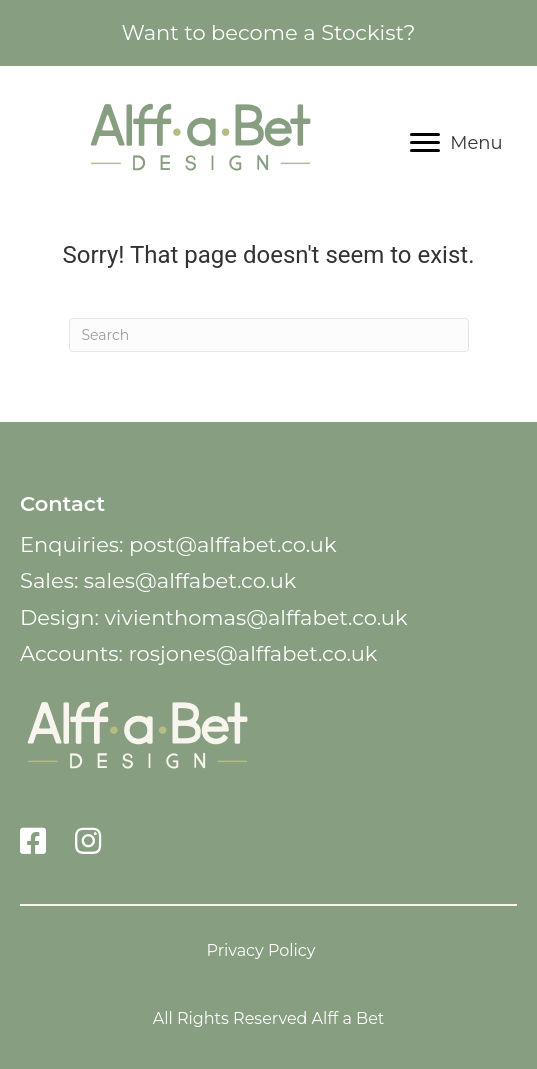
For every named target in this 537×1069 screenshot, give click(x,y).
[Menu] (456, 143)
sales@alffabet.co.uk (190, 580)
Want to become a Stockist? (268, 32)
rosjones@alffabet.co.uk (252, 653)
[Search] (269, 335)
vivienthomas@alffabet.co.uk (255, 617)
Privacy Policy (261, 950)
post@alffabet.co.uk (232, 544)
